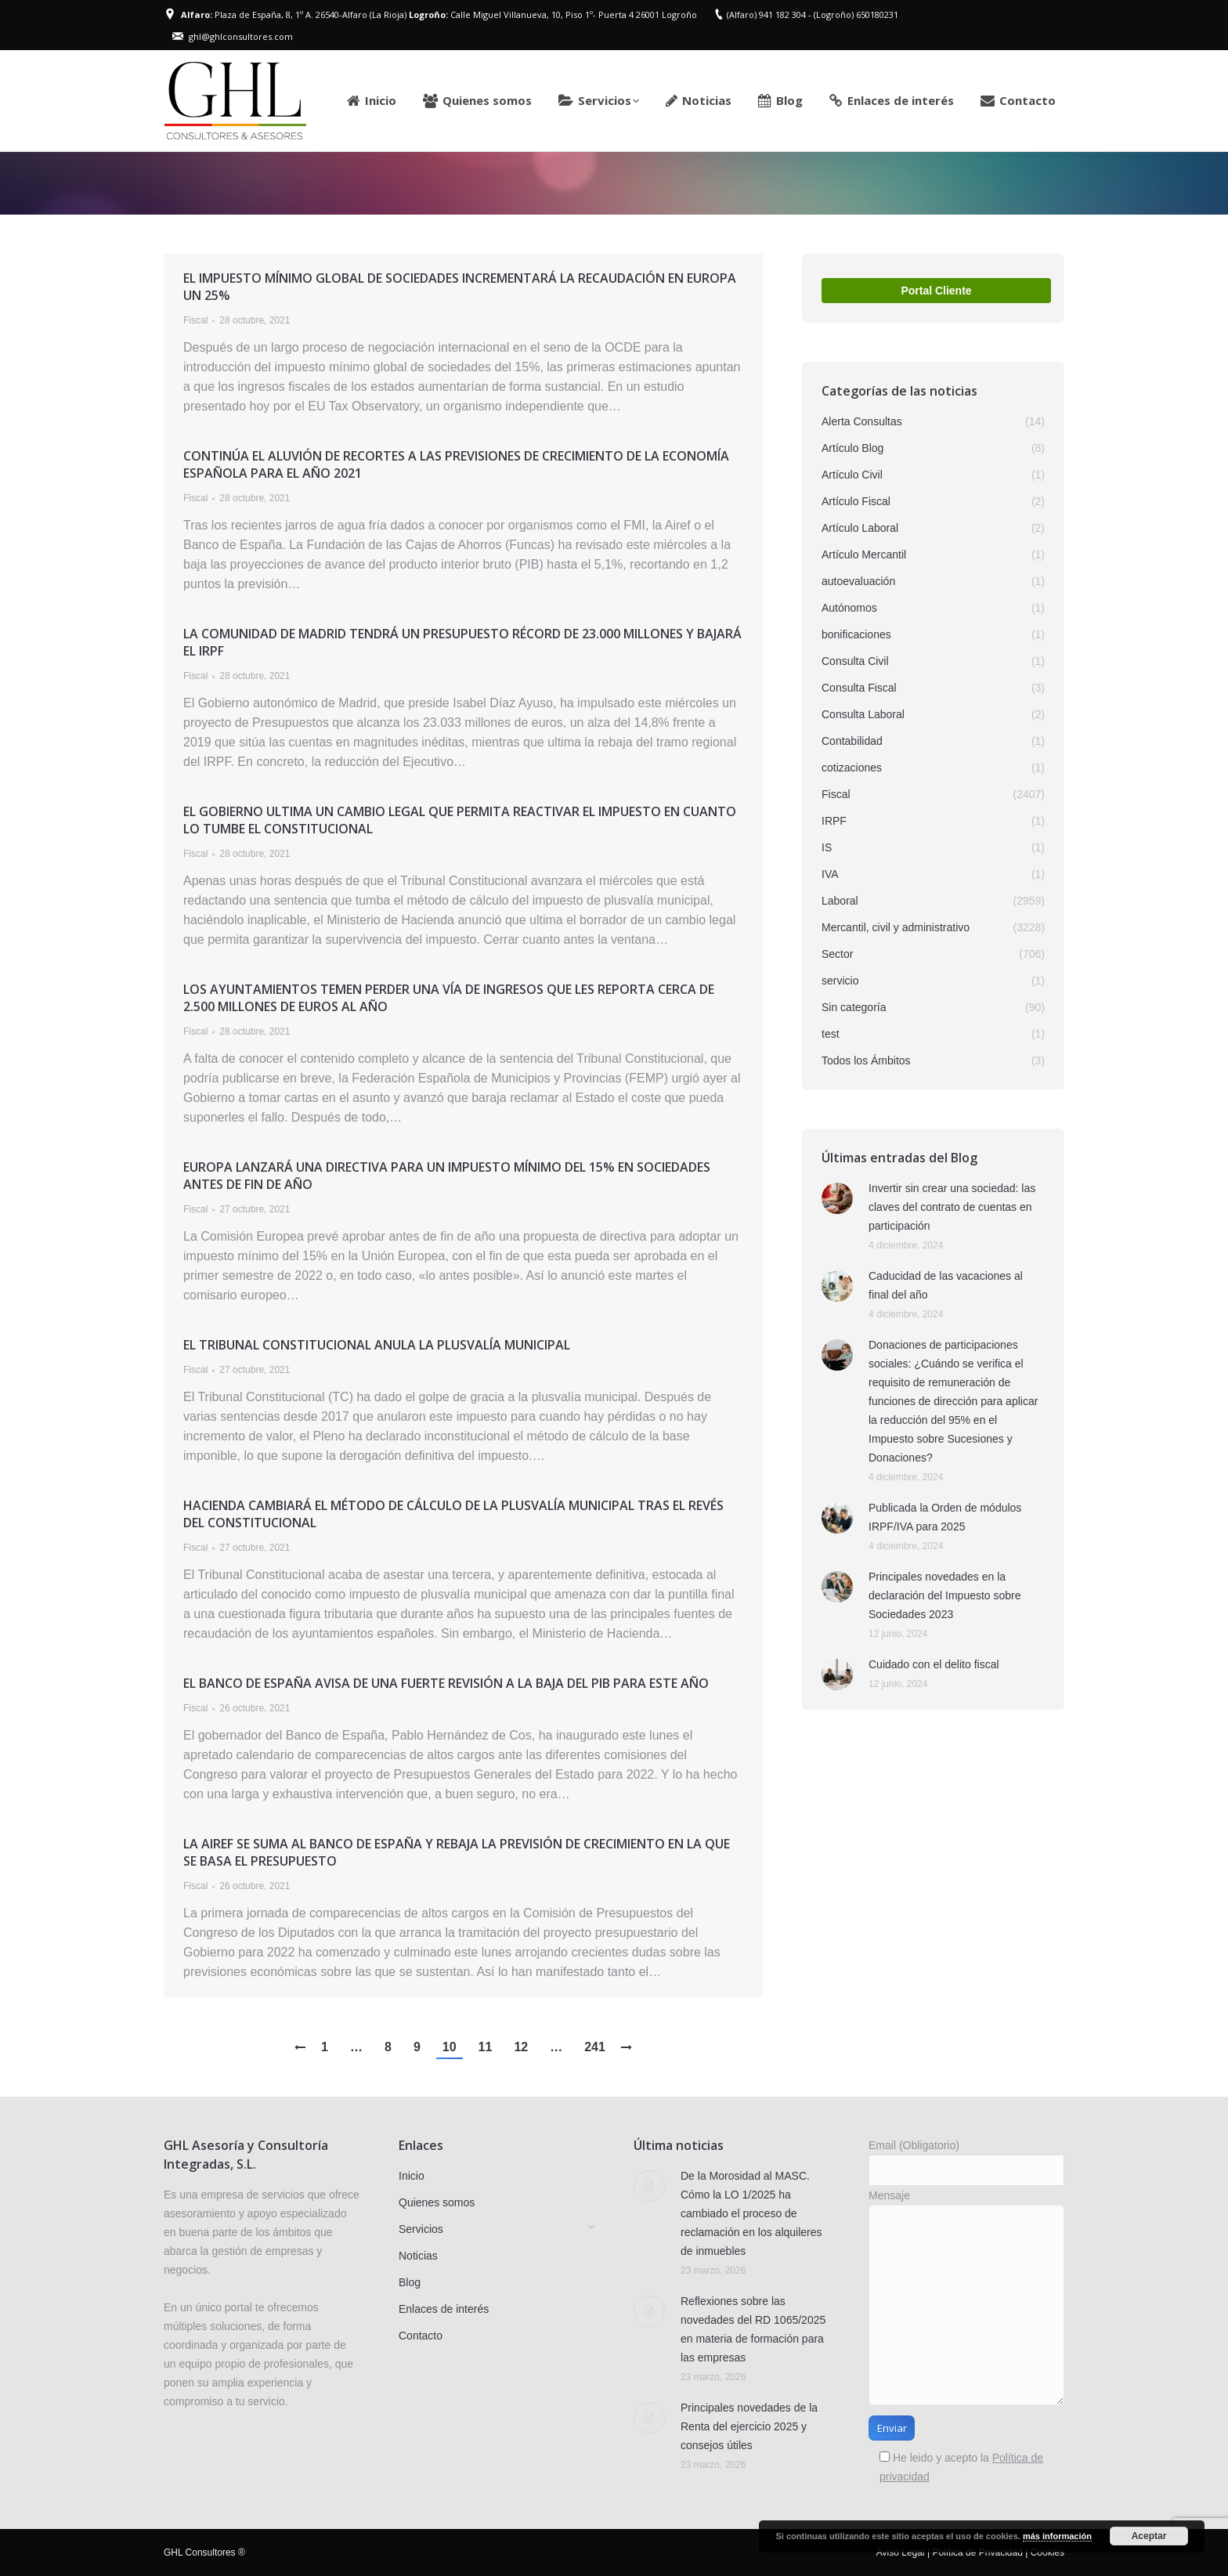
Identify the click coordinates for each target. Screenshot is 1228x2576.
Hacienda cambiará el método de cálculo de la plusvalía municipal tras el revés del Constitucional (453, 1514)
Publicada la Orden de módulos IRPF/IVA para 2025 (945, 1517)
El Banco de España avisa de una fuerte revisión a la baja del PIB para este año (446, 1683)
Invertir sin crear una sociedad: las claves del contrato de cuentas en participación (952, 1207)
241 (594, 2047)
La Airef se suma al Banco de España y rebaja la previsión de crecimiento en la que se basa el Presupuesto (456, 1852)
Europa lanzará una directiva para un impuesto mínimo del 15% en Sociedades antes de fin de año (446, 1175)
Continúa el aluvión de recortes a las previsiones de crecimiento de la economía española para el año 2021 (456, 464)
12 (521, 2047)
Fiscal (195, 320)
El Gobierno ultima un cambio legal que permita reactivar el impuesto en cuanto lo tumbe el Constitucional (459, 820)
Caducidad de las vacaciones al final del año (946, 1285)
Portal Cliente (936, 290)
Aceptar (1149, 2536)
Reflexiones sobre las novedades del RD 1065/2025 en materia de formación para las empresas (753, 2329)
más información (1057, 2536)
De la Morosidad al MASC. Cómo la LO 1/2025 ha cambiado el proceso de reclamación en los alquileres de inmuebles (751, 2213)
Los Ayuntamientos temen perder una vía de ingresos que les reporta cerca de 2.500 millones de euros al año (448, 998)
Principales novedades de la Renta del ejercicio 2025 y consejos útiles (749, 2426)
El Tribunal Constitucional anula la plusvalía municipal (376, 1344)
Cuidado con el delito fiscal (934, 1664)
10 (449, 2047)
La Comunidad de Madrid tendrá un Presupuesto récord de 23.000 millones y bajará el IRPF (462, 642)
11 (486, 2047)
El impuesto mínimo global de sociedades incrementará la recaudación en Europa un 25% (459, 286)
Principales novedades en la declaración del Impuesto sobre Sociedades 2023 (945, 1595)
